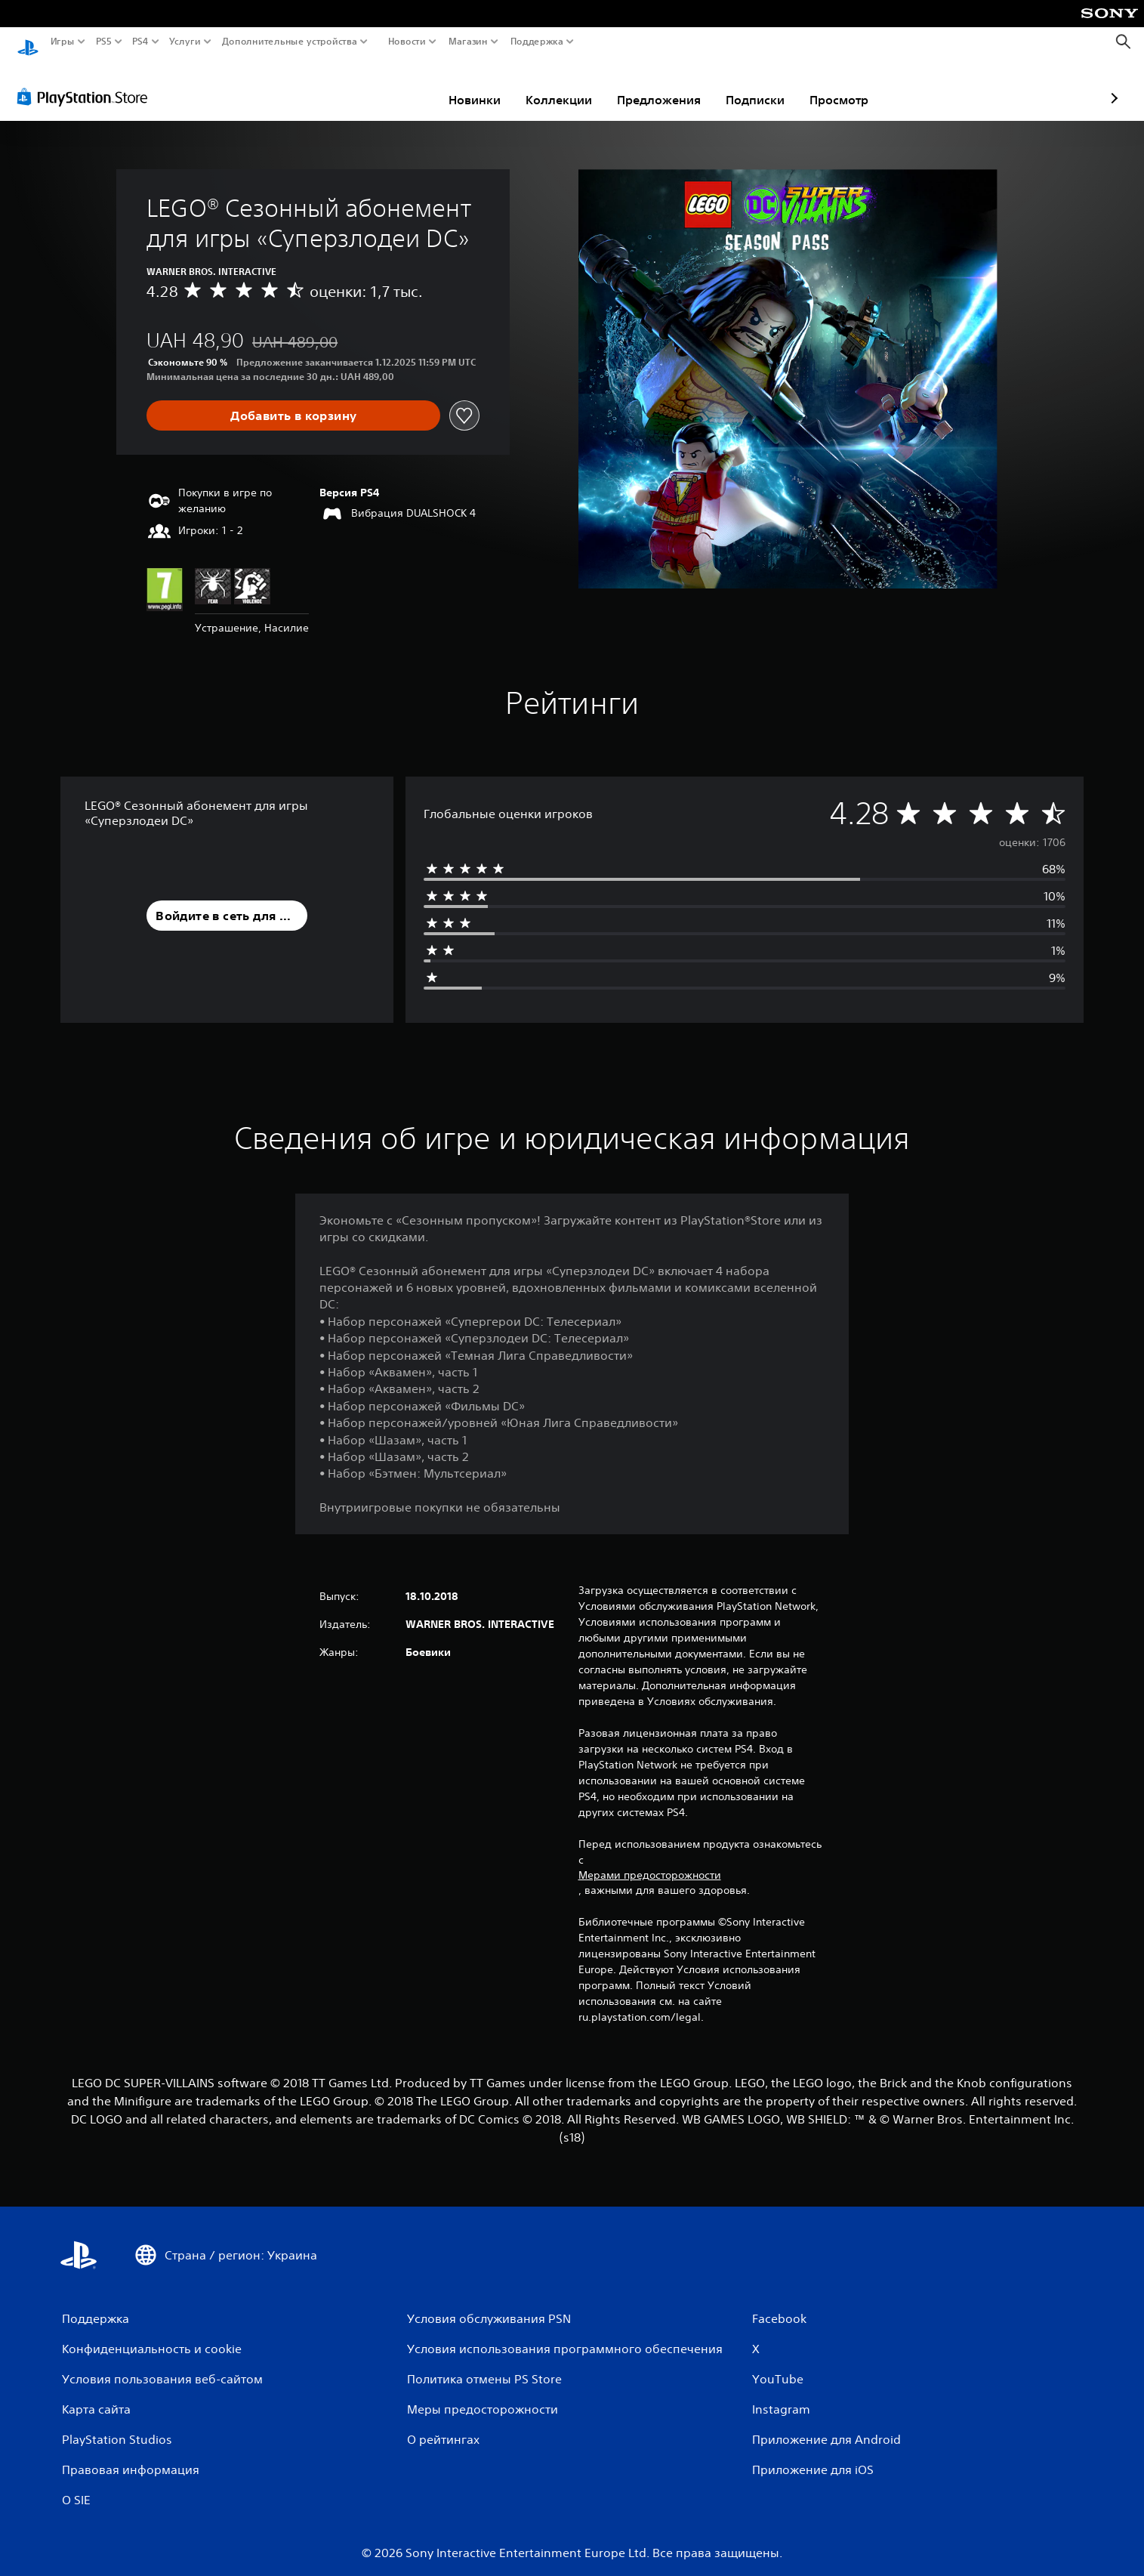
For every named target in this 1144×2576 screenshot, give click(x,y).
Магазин (468, 42)
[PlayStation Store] (86, 82)
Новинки (386, 85)
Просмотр (750, 85)
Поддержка (536, 42)
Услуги (185, 42)
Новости (407, 42)
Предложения (570, 85)
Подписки (666, 85)
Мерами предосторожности (649, 1860)
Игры (63, 42)
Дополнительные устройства (289, 42)
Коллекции (470, 85)
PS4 (139, 42)
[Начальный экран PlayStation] (28, 42)
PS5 (103, 42)
